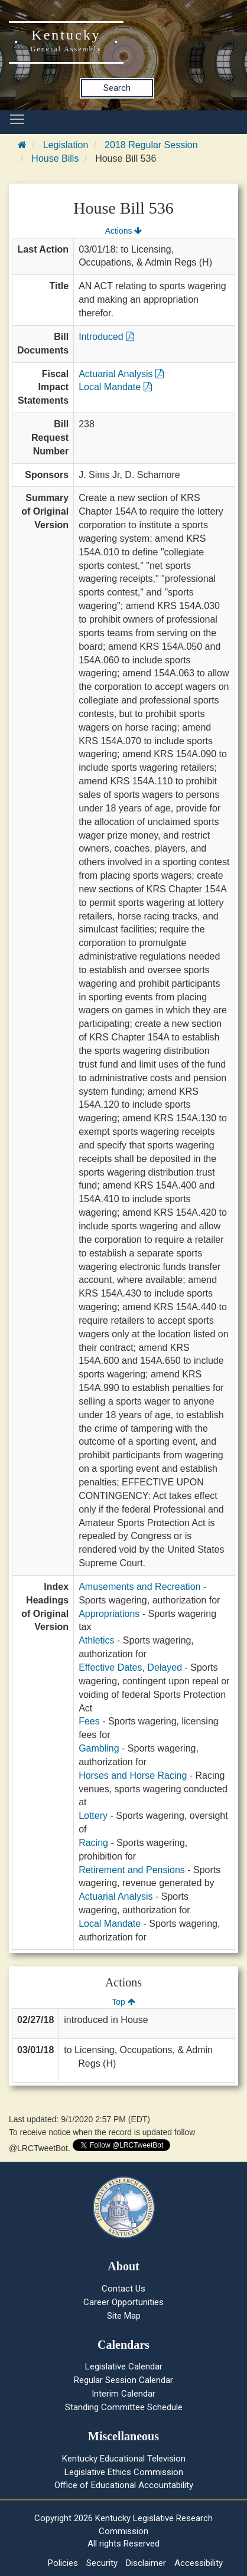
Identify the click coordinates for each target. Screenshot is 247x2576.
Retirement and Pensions (132, 1870)
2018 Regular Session (151, 145)
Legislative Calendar (123, 2366)
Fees (89, 1721)
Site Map (124, 2315)
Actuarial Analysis (121, 374)
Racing (93, 1843)
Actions (123, 230)
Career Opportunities (123, 2302)
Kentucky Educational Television (124, 2458)
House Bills (55, 158)
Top (123, 2002)
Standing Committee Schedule (124, 2407)
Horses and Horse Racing (133, 1775)
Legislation (66, 145)
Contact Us (123, 2288)
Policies (63, 2563)
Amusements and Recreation (139, 1587)
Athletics (96, 1640)
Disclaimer (146, 2563)
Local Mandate (115, 387)
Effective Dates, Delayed (130, 1667)
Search (117, 88)
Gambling (99, 1748)
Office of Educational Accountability (123, 2485)
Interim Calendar (123, 2393)
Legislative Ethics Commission (123, 2472)
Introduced (106, 337)
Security (102, 2563)
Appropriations (109, 1614)
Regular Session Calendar (123, 2380)
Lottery (93, 1816)
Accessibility (198, 2563)
